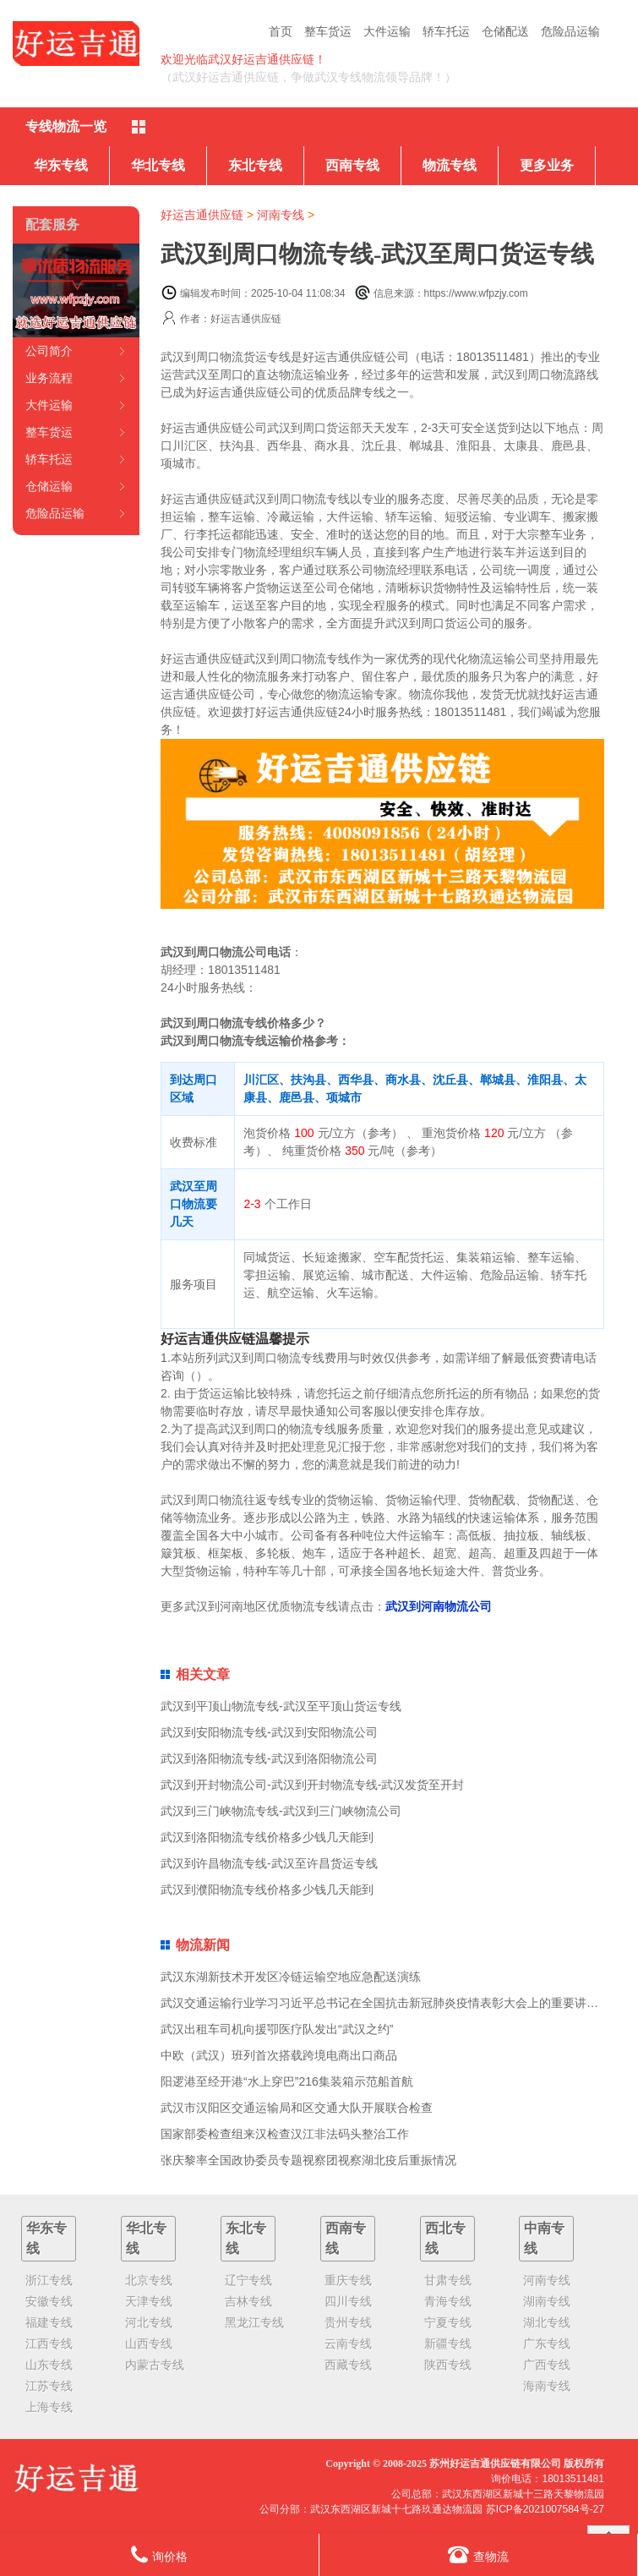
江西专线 (49, 2343)
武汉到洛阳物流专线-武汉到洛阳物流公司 (269, 1758)
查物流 (478, 2554)
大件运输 (387, 31)
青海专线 (448, 2301)
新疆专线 (448, 2343)
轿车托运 (446, 31)
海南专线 (546, 2386)
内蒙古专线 (154, 2364)
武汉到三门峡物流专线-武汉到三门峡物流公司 (281, 1811)
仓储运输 (49, 486)
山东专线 (49, 2364)
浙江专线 (49, 2280)
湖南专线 (546, 2301)
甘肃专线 (448, 2280)
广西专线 (546, 2364)
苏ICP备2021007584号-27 (545, 2509)
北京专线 (148, 2280)
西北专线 (445, 2238)
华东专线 (61, 165)
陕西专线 (448, 2364)
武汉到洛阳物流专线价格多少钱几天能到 (267, 1837)
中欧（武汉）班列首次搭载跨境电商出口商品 (279, 2055)
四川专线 (348, 2301)
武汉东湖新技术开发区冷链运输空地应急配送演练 (291, 1976)
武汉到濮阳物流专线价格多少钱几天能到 (267, 1889)
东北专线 (255, 165)
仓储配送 (505, 31)
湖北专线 (546, 2322)
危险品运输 (570, 31)
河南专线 (280, 215)
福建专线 (49, 2322)
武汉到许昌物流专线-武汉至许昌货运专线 (269, 1863)
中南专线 (544, 2238)
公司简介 (49, 351)
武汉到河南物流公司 (438, 1606)
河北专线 (148, 2322)
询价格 (159, 2554)
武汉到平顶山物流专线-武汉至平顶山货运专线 (281, 1706)
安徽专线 (49, 2301)
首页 (280, 31)
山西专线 (148, 2343)
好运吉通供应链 (202, 215)
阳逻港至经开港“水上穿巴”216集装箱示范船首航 (287, 2081)
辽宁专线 (248, 2280)
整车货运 (328, 31)
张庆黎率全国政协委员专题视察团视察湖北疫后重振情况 (308, 2160)
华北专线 (158, 165)
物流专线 (450, 165)
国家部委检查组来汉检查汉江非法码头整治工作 (285, 2134)
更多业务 (547, 165)
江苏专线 (49, 2386)
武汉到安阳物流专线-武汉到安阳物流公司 (269, 1732)
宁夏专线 (448, 2322)
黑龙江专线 (254, 2322)
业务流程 (49, 378)
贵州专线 (348, 2322)
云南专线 (348, 2343)
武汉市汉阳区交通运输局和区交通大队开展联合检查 (297, 2107)
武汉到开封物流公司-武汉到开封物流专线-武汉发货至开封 (312, 1784)
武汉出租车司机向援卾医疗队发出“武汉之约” (277, 2029)
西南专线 (352, 165)
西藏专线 (348, 2364)
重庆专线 (348, 2280)
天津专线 (148, 2301)
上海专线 (49, 2407)
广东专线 (546, 2343)
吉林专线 (248, 2301)
